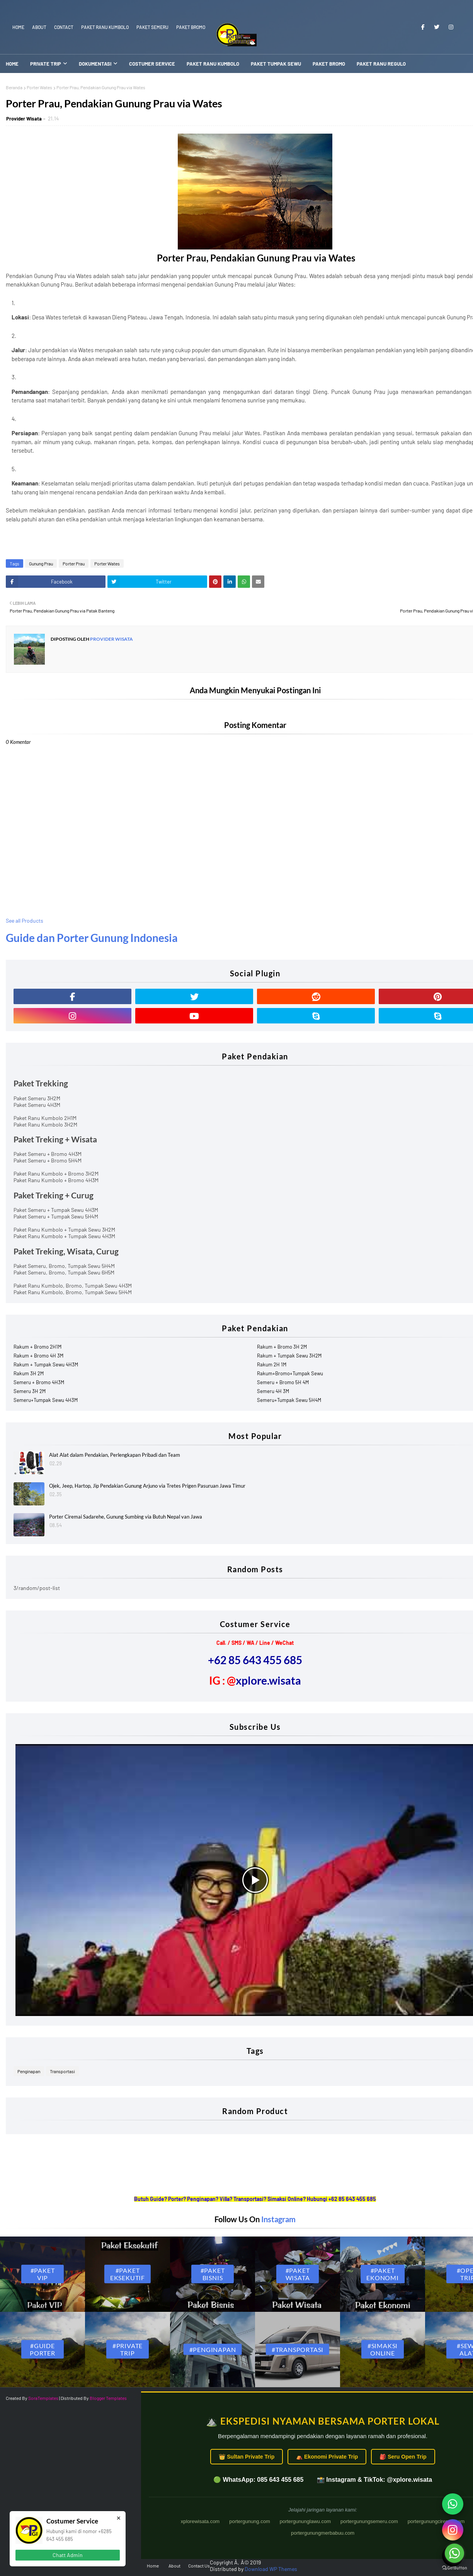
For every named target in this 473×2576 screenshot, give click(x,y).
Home (18, 27)
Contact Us (199, 2565)
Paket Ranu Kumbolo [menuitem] (213, 64)
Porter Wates (39, 87)
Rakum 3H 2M (29, 1373)
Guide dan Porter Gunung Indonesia (92, 937)
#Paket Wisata (298, 2274)
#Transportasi (297, 2349)
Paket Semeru (152, 27)
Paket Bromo (190, 27)
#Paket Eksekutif (127, 2274)
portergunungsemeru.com (369, 2521)
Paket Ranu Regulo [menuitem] (381, 64)
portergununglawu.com (305, 2521)
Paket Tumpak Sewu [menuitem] (276, 64)
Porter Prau (74, 563)
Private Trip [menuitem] (45, 64)
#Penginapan (212, 2349)
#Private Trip (127, 2349)
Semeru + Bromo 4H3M (39, 1382)
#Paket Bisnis (213, 2274)
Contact (63, 27)
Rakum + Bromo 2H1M (37, 1347)
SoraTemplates (43, 2398)
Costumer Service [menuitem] (152, 64)
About (39, 27)
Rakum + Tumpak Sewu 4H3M (46, 1364)
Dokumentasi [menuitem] (95, 64)
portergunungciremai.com (436, 2521)
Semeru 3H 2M (30, 1391)
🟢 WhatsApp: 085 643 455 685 (258, 2479)
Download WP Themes (271, 2569)
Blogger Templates (108, 2398)
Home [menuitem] (12, 64)
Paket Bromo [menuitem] (329, 64)
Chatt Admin (68, 2555)
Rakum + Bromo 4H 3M (38, 1355)
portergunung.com (249, 2521)
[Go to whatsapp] (454, 2553)
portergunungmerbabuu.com (322, 2533)
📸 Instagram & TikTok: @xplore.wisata (374, 2479)
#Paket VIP (43, 2274)
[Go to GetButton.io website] (454, 2568)
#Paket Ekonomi (382, 2274)
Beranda (14, 87)
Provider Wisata (24, 118)
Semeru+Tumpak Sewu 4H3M (46, 1400)
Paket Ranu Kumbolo (105, 27)
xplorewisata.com (200, 2521)
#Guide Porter (42, 2349)
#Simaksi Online (383, 2349)
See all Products (24, 920)
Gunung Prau (41, 563)
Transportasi (62, 2071)
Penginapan (28, 2071)
